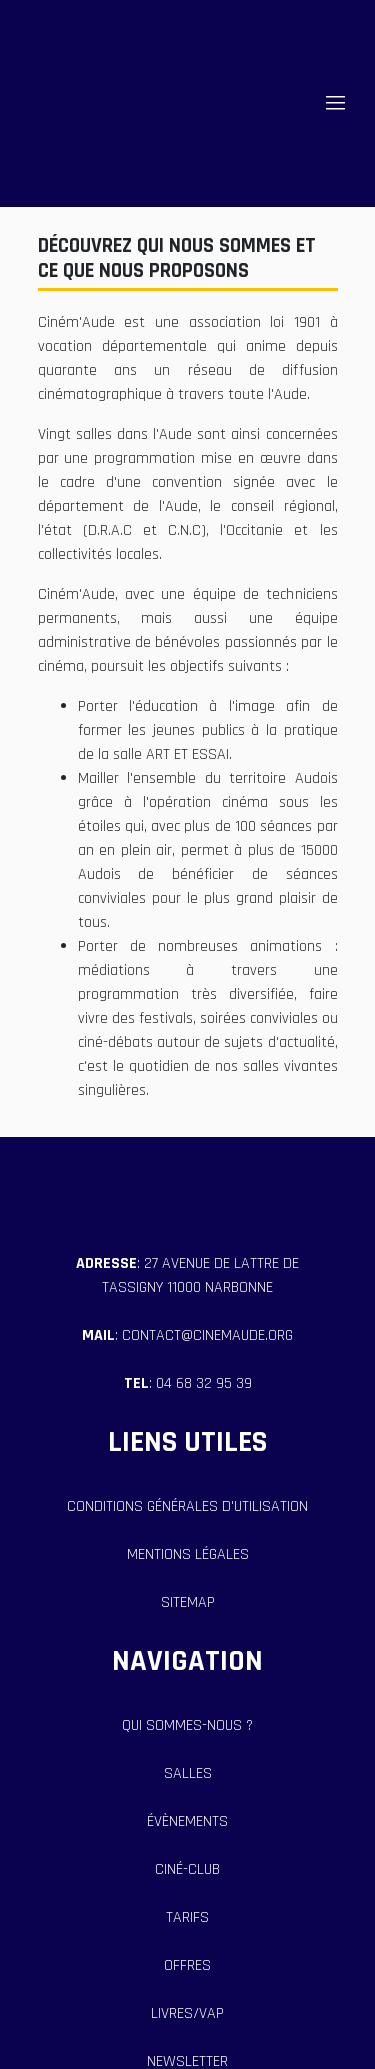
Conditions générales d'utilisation (187, 1506)
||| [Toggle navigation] (335, 103)
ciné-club (187, 1869)
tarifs (187, 1917)
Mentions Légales (188, 1554)
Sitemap (188, 1602)
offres (187, 1965)
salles (188, 1773)
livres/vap (187, 2013)
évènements (187, 1821)
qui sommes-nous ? (187, 1725)
